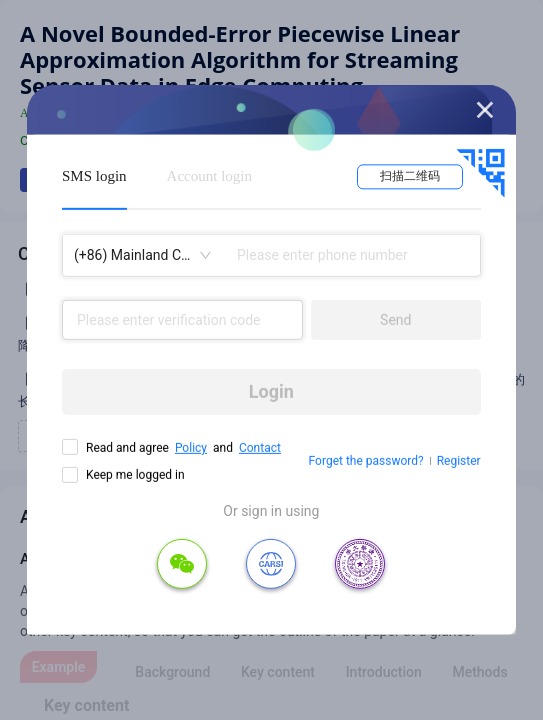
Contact (260, 448)
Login (271, 391)
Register (459, 461)
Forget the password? (366, 461)
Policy (191, 448)
